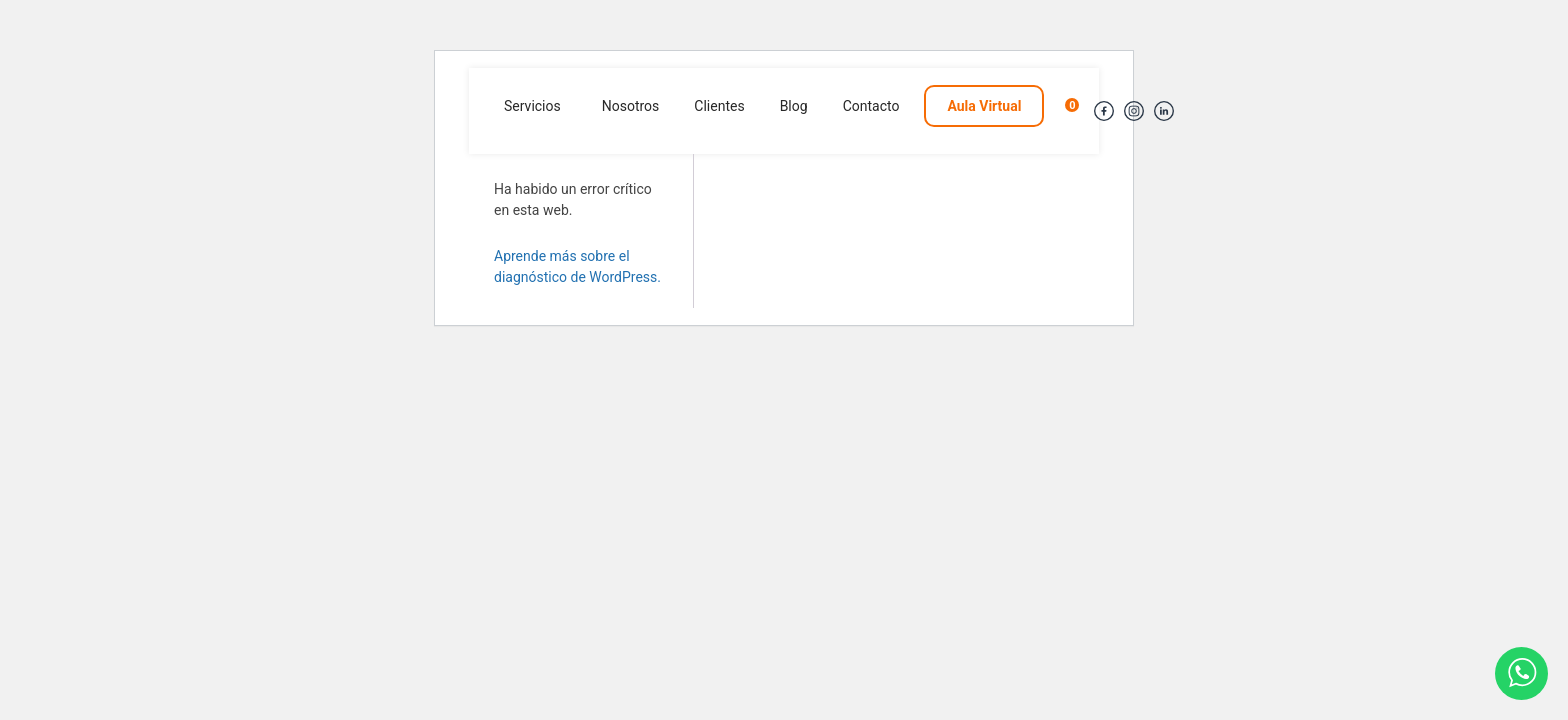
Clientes (719, 106)
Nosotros (631, 106)
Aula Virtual (984, 106)
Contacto (871, 106)
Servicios (532, 106)
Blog (794, 106)
